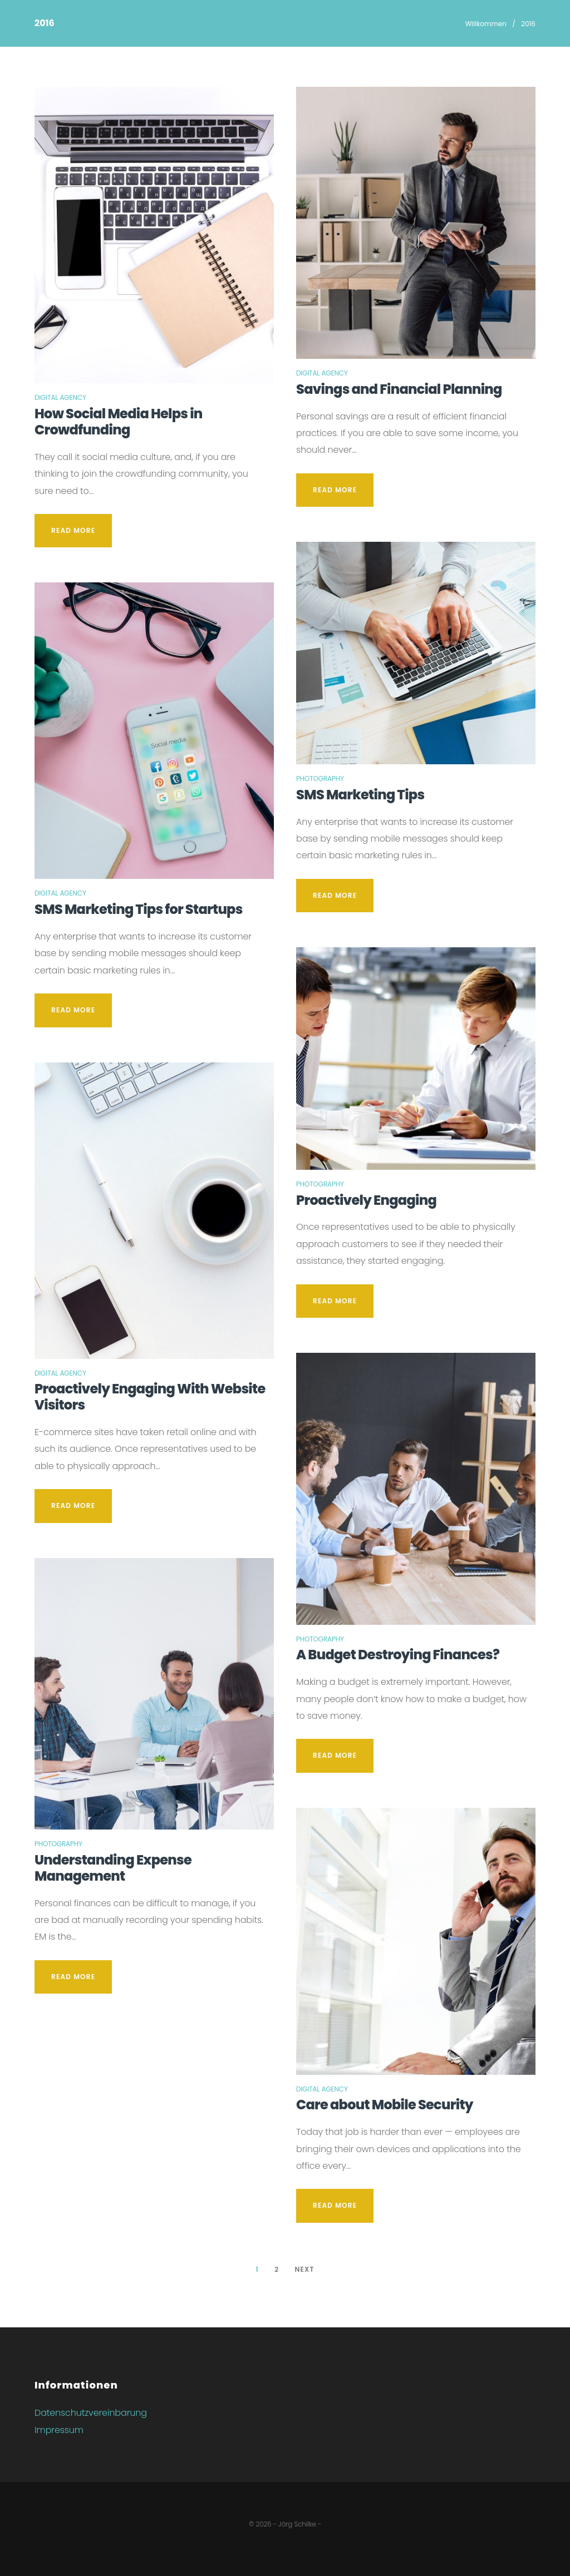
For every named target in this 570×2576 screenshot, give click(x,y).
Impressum (59, 2430)
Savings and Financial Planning (399, 389)
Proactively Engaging (366, 1200)
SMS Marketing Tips (360, 794)
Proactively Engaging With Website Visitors (150, 1397)
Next (304, 2268)
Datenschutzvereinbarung (91, 2412)
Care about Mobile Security (384, 2104)
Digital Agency (60, 397)
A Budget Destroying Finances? (397, 1654)
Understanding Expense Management (113, 1868)
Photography (58, 1843)
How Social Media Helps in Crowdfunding (119, 421)
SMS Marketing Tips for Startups (139, 909)
